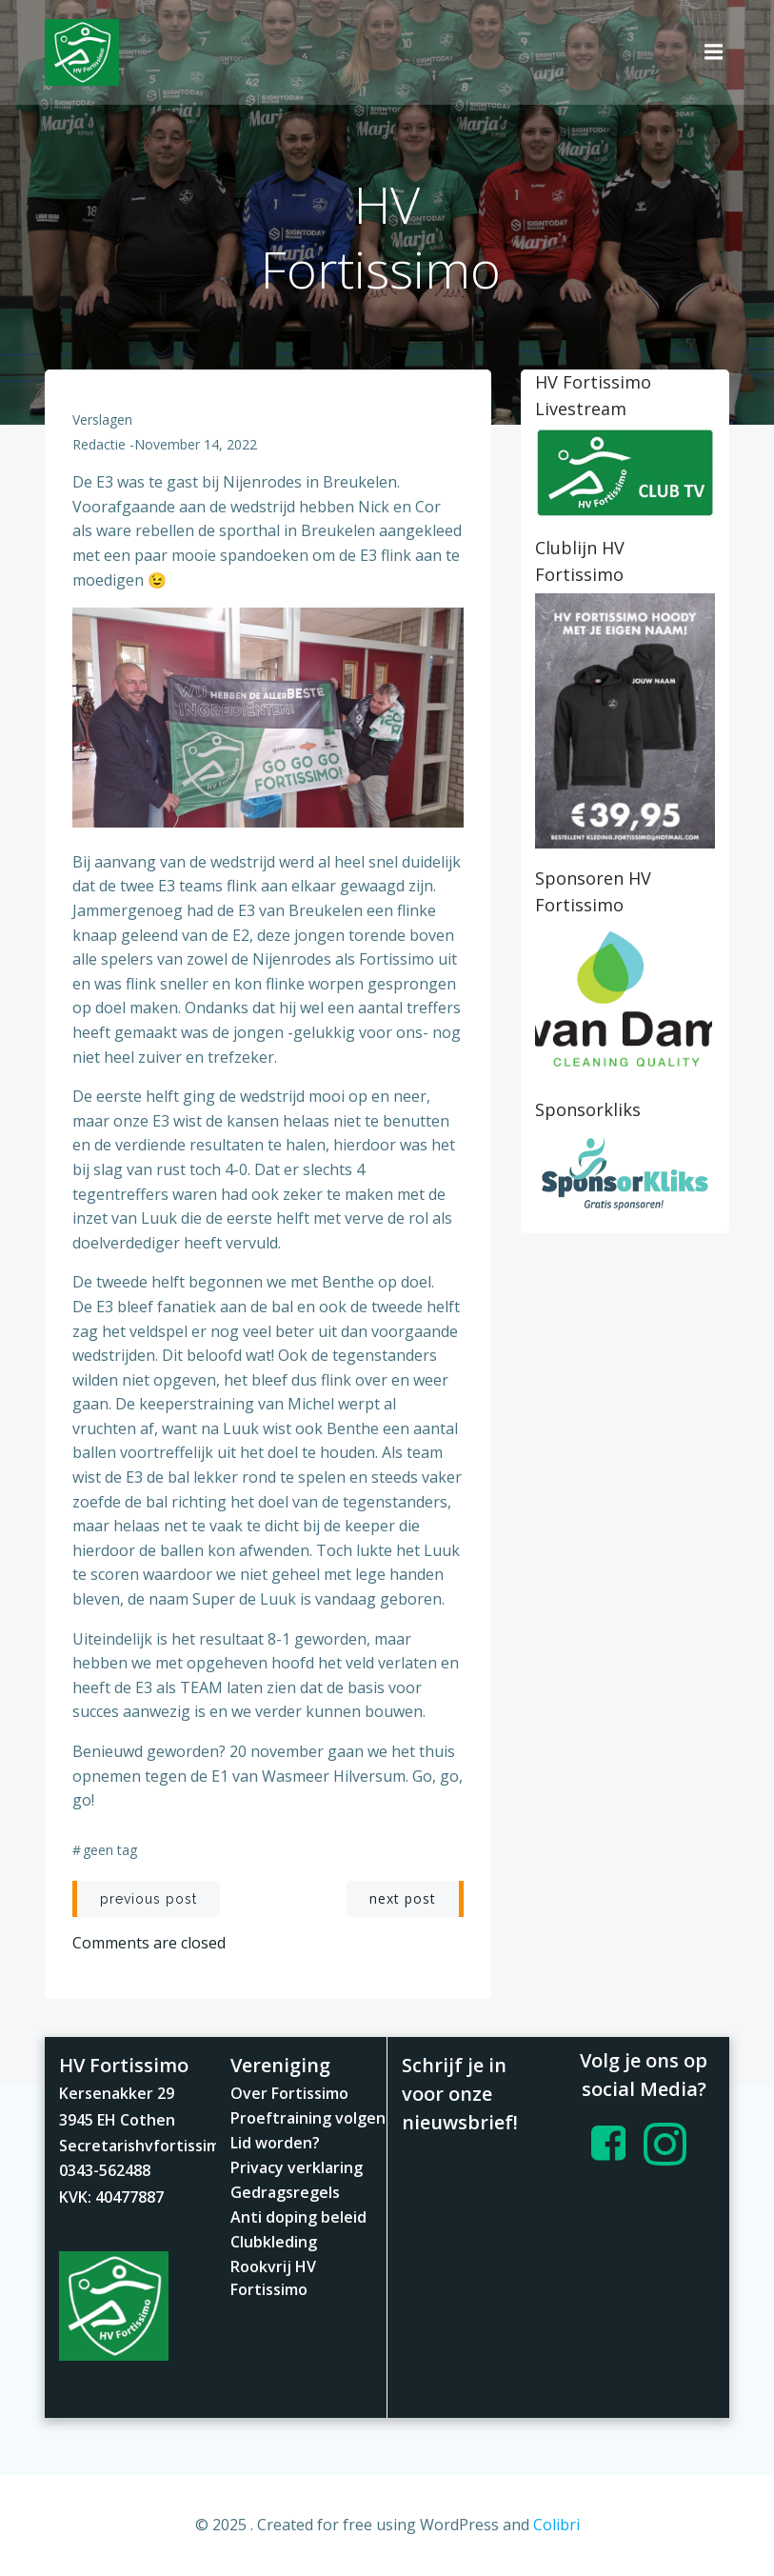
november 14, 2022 (196, 444)
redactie (100, 444)
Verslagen (103, 419)
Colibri (556, 2524)
